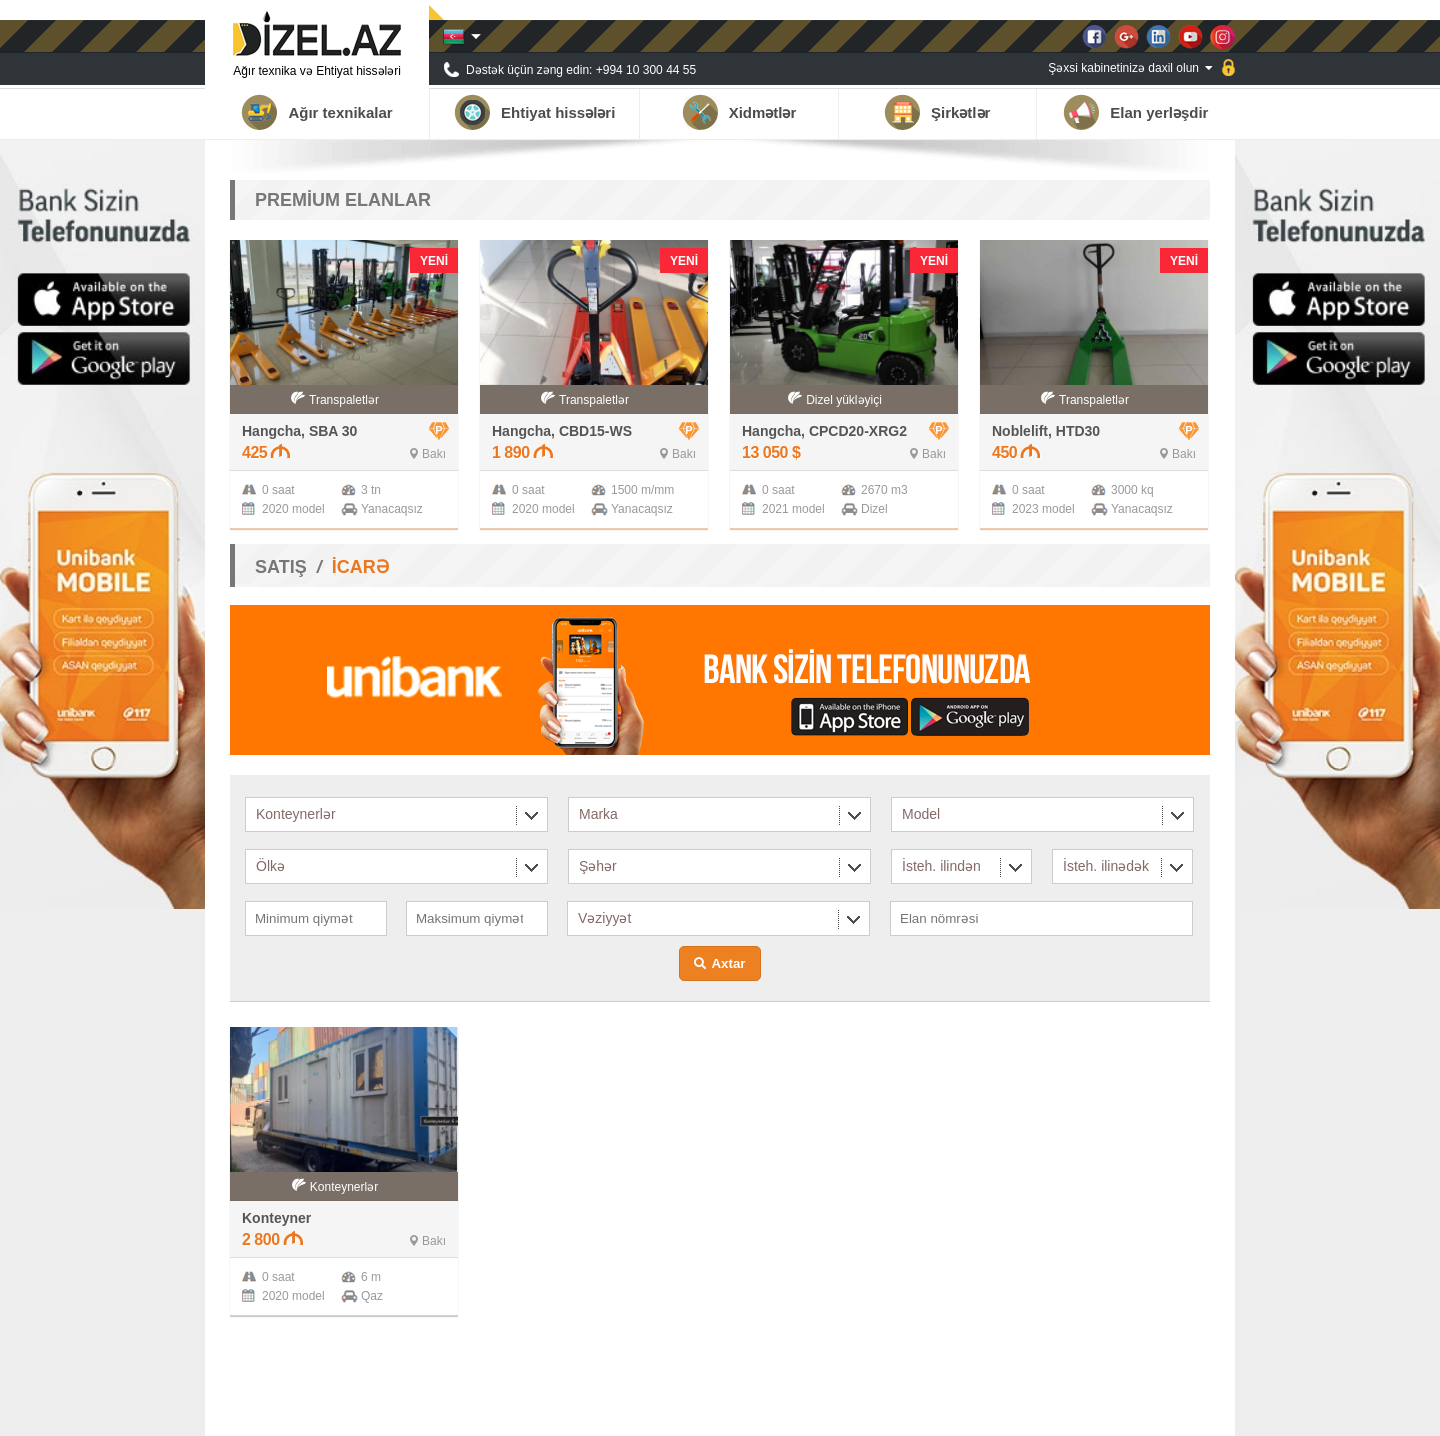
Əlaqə (1194, 1411)
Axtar (728, 963)
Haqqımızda (909, 1411)
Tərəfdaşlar (992, 1411)
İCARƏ (360, 567)
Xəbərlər (1066, 1411)
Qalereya (1133, 1411)
